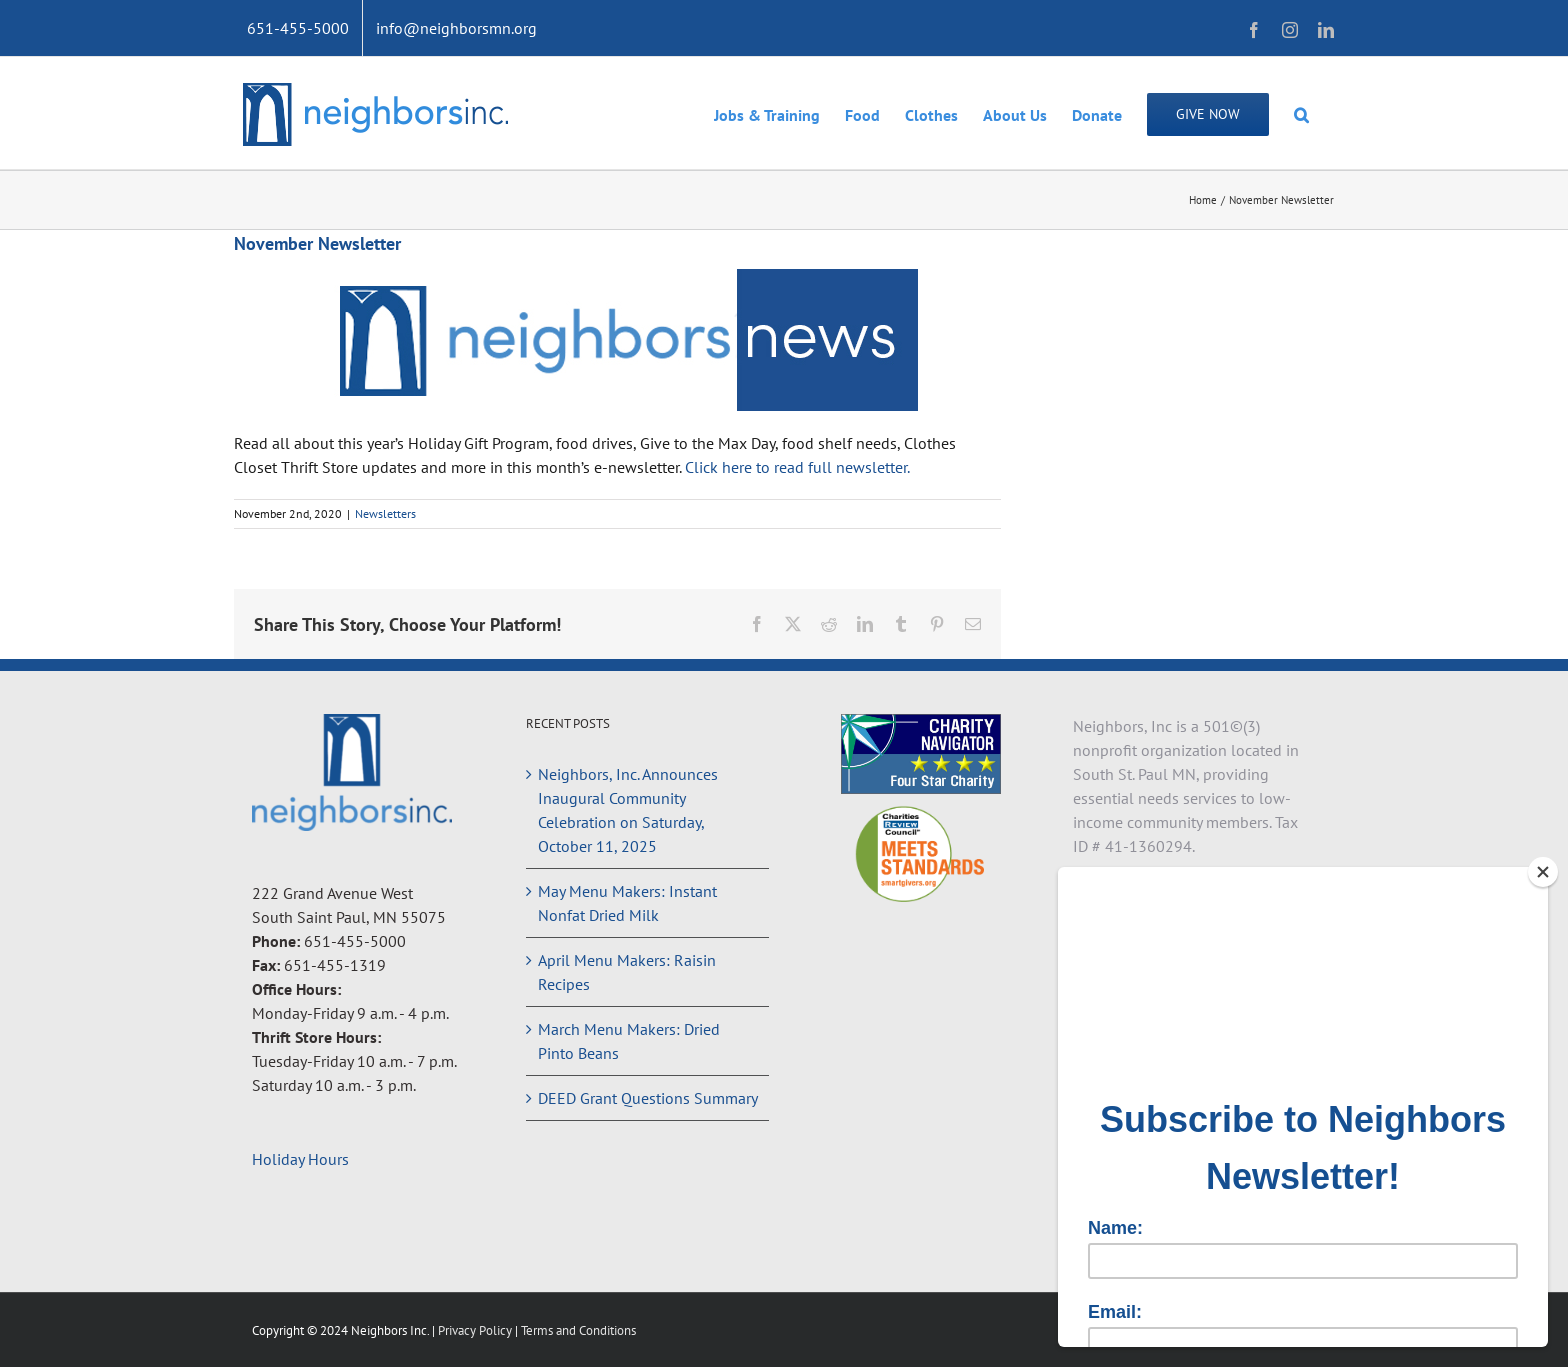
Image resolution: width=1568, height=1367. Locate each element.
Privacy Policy (476, 1330)
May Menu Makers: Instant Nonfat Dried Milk (627, 903)
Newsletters (385, 513)
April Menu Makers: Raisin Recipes (627, 972)
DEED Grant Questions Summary (648, 1098)
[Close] (1543, 872)
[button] (1301, 113)
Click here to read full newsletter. (799, 467)
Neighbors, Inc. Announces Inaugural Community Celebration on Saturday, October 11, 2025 (628, 810)
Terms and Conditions (578, 1330)
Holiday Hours (300, 1159)
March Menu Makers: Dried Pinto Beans (629, 1041)
